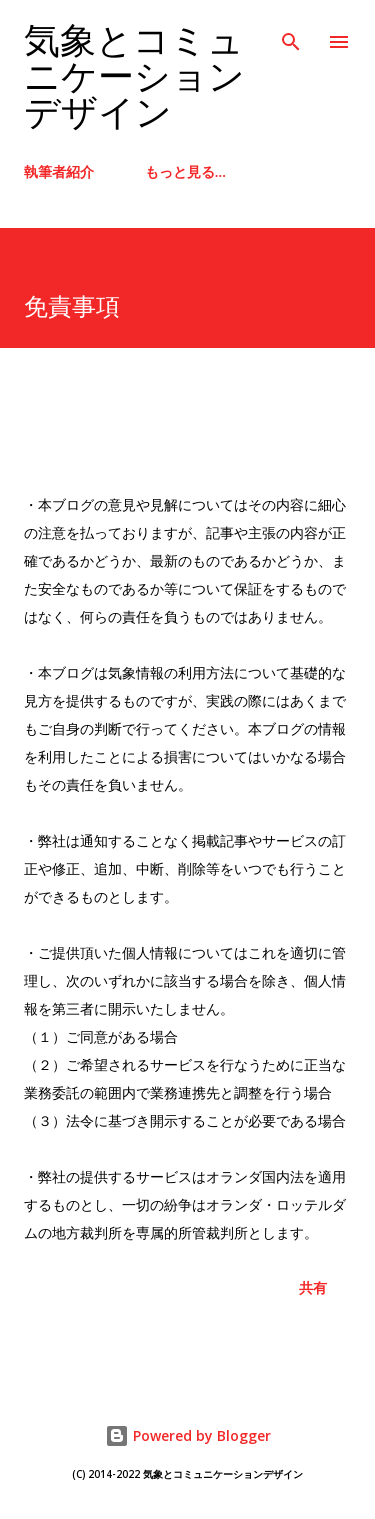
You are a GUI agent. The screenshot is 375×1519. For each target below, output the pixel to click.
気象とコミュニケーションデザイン (134, 77)
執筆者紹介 (59, 171)
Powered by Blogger (188, 1435)
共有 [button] (313, 1287)
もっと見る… (185, 171)
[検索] (291, 36)
